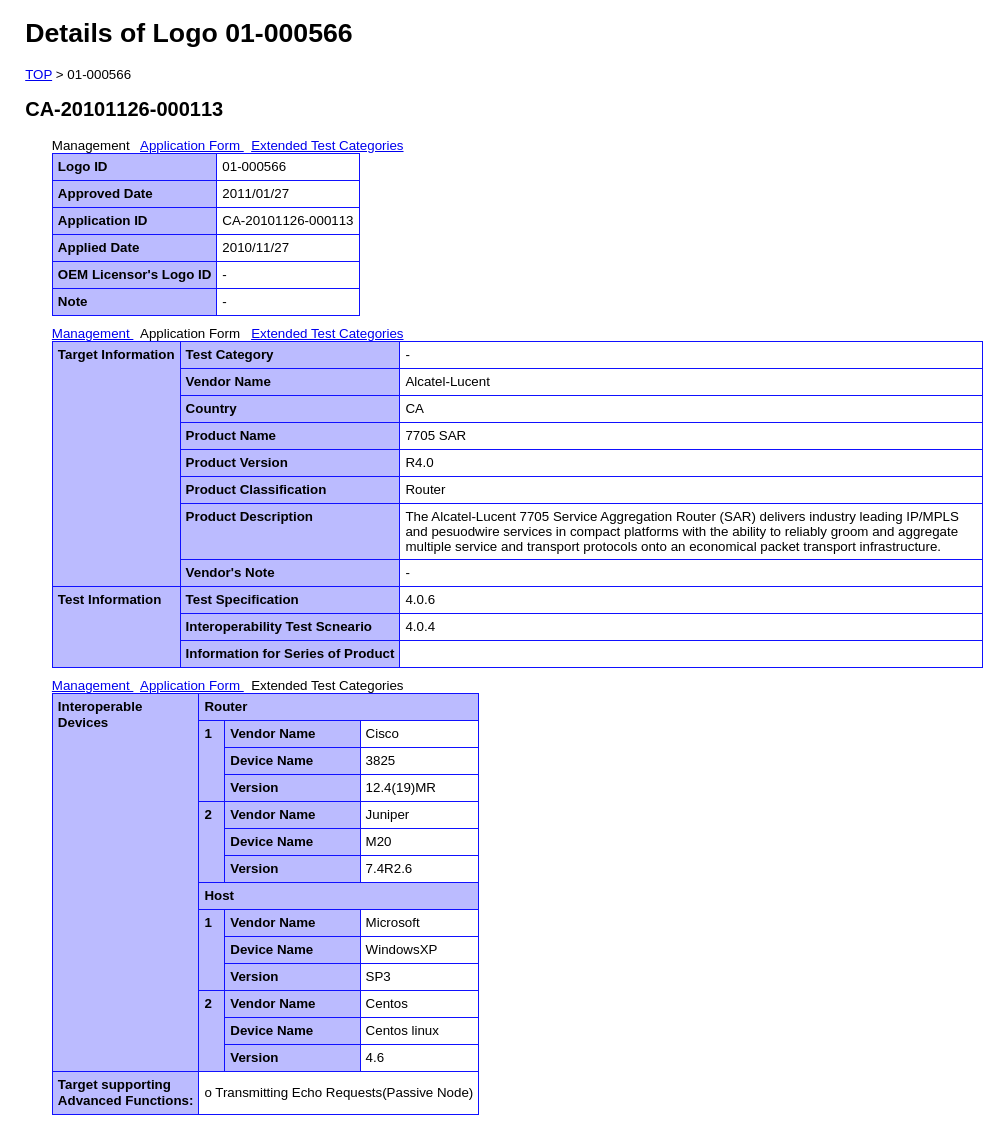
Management (93, 145)
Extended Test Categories (327, 145)
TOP (38, 74)
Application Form (192, 145)
